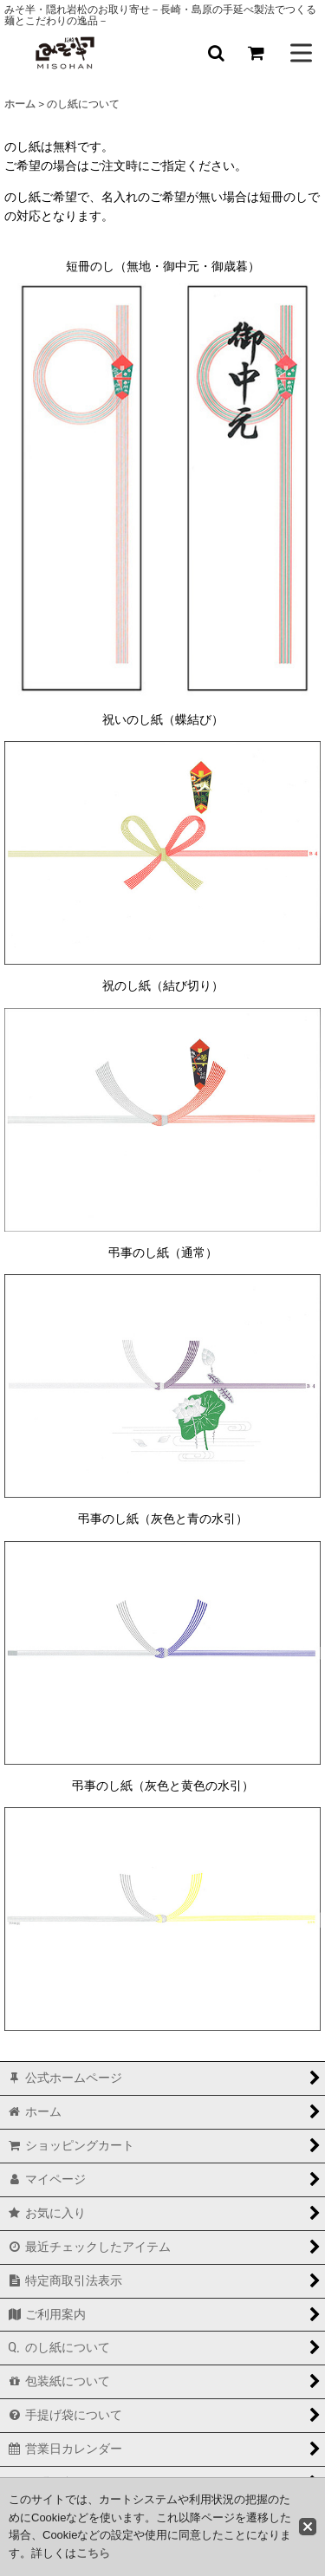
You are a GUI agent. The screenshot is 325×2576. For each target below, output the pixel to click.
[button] (216, 53)
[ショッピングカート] (256, 53)
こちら (93, 2553)
